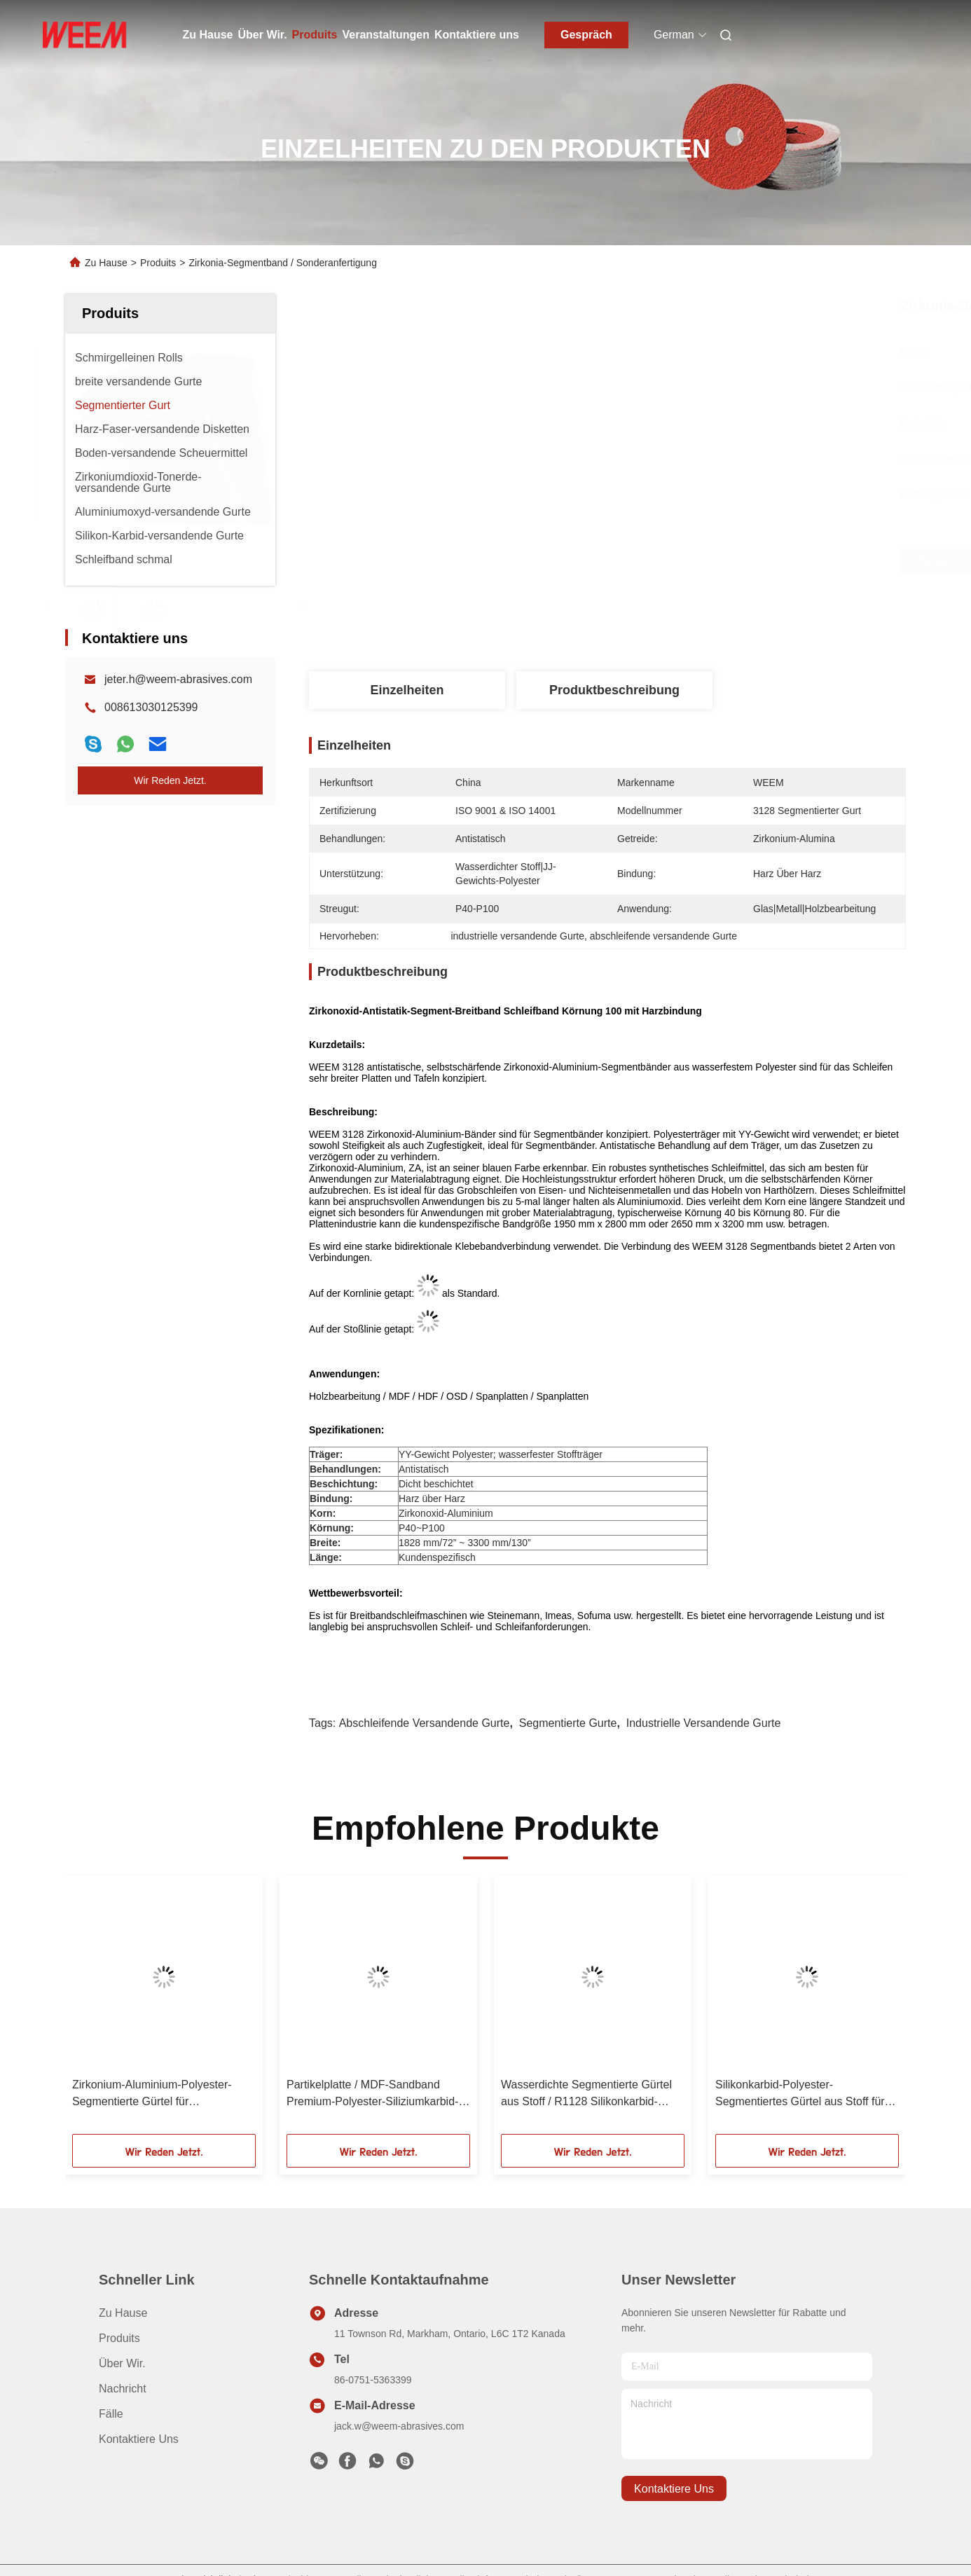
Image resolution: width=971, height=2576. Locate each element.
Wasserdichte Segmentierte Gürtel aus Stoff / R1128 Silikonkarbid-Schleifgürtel (586, 2094)
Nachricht (122, 2389)
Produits (315, 35)
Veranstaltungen (386, 35)
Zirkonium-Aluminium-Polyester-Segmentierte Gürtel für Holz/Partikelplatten (152, 2094)
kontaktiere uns (674, 2489)
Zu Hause (208, 35)
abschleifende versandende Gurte (424, 1723)
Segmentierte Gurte (568, 1723)
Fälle (111, 2414)
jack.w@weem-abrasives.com (399, 2426)
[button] (95, 2010)
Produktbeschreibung (614, 690)
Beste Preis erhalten (693, 561)
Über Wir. (262, 35)
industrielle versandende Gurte (703, 1723)
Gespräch (586, 35)
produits (119, 2338)
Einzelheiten (406, 690)
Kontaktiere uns (476, 35)
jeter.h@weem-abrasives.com (178, 679)
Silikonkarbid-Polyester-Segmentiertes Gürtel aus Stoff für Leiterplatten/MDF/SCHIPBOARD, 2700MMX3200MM (800, 2094)
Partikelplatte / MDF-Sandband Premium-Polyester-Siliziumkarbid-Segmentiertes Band (372, 2094)
